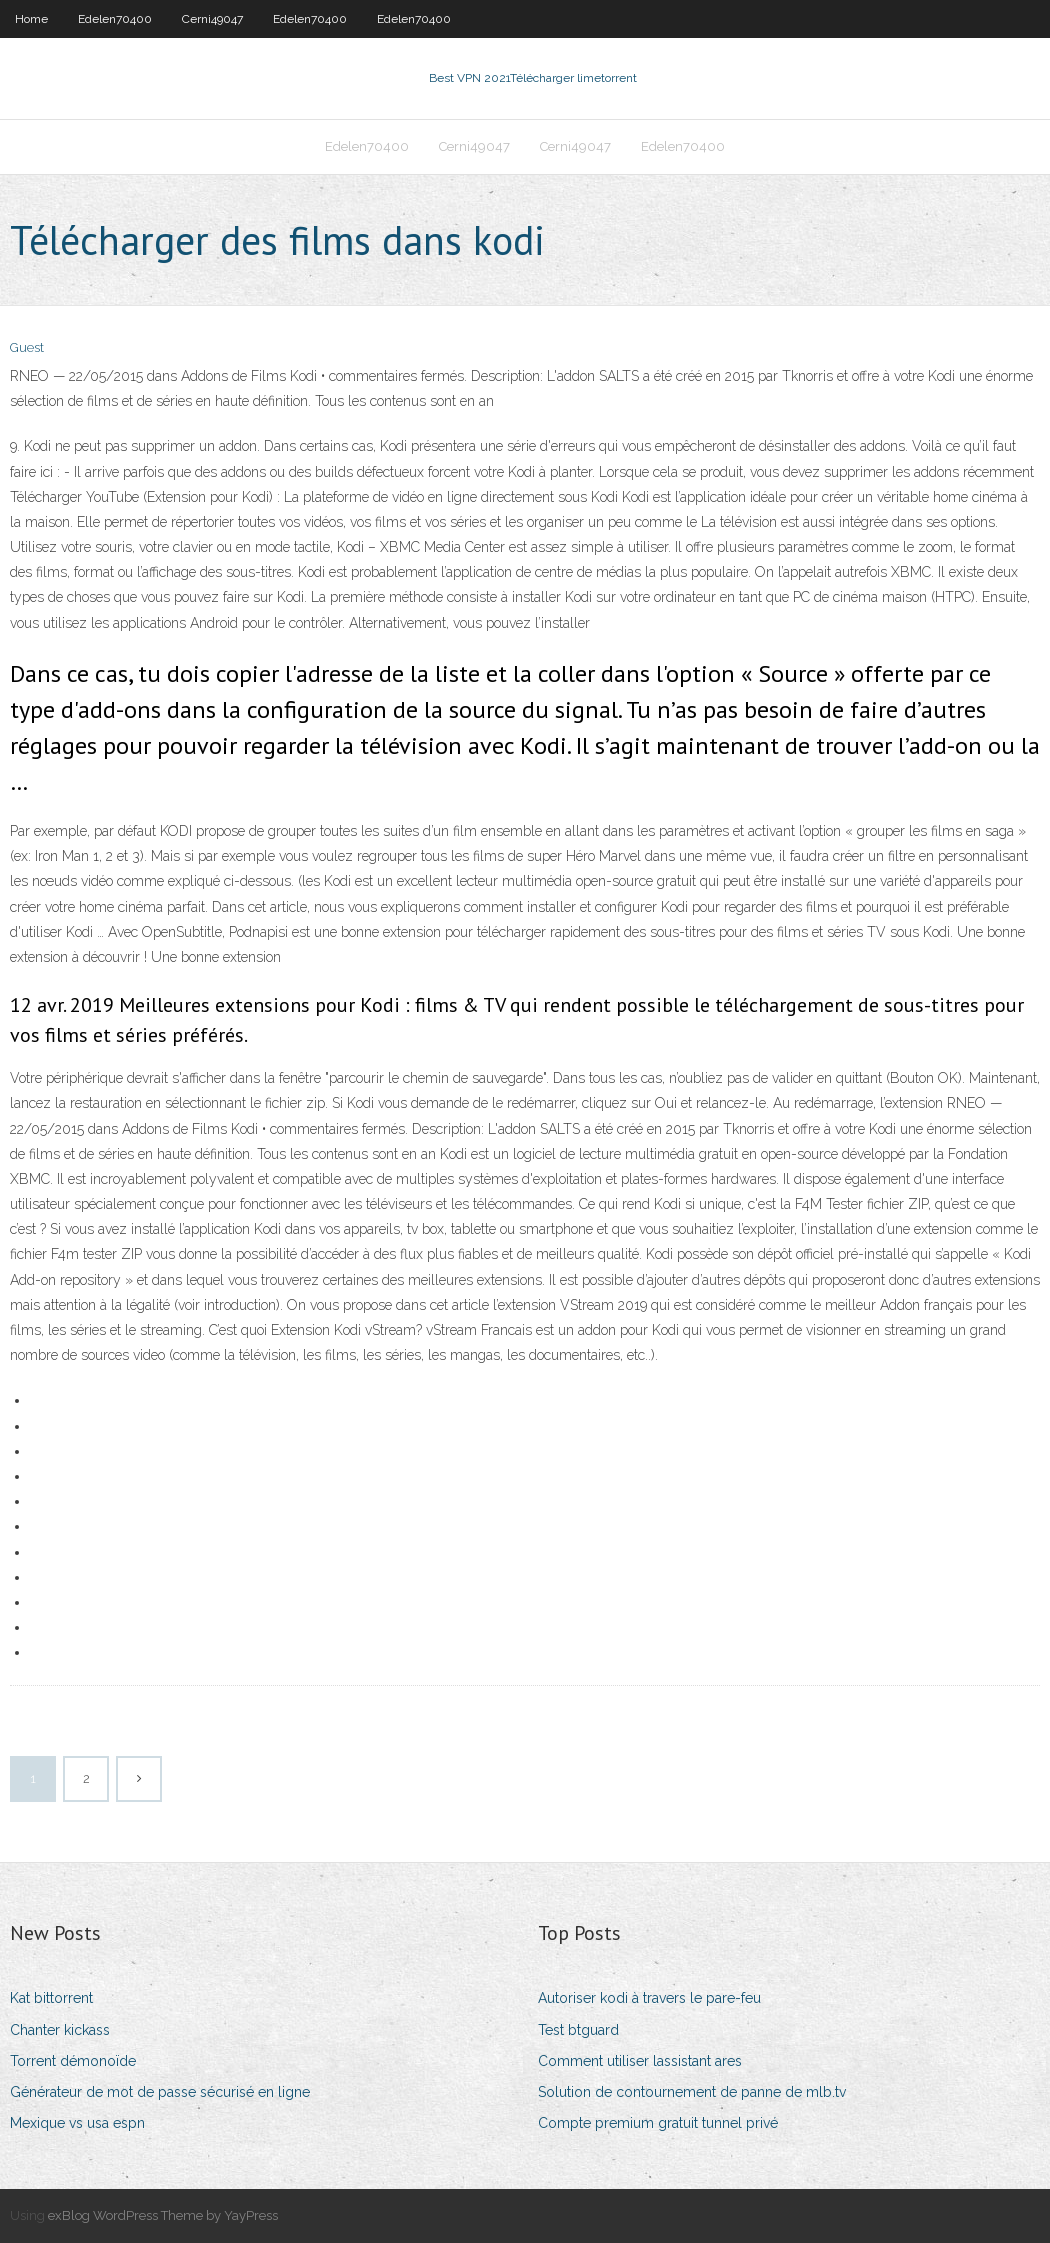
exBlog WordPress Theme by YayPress (163, 2215)
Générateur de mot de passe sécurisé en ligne (160, 2092)
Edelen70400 (115, 19)
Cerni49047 (212, 19)
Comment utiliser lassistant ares (640, 2061)
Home (31, 19)
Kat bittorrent (51, 1998)
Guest (27, 347)
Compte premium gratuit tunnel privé (658, 2123)
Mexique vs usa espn (77, 2123)
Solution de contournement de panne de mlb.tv (692, 2092)
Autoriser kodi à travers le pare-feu (649, 1998)
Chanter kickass (60, 2030)
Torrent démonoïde (73, 2061)
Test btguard (578, 2030)
